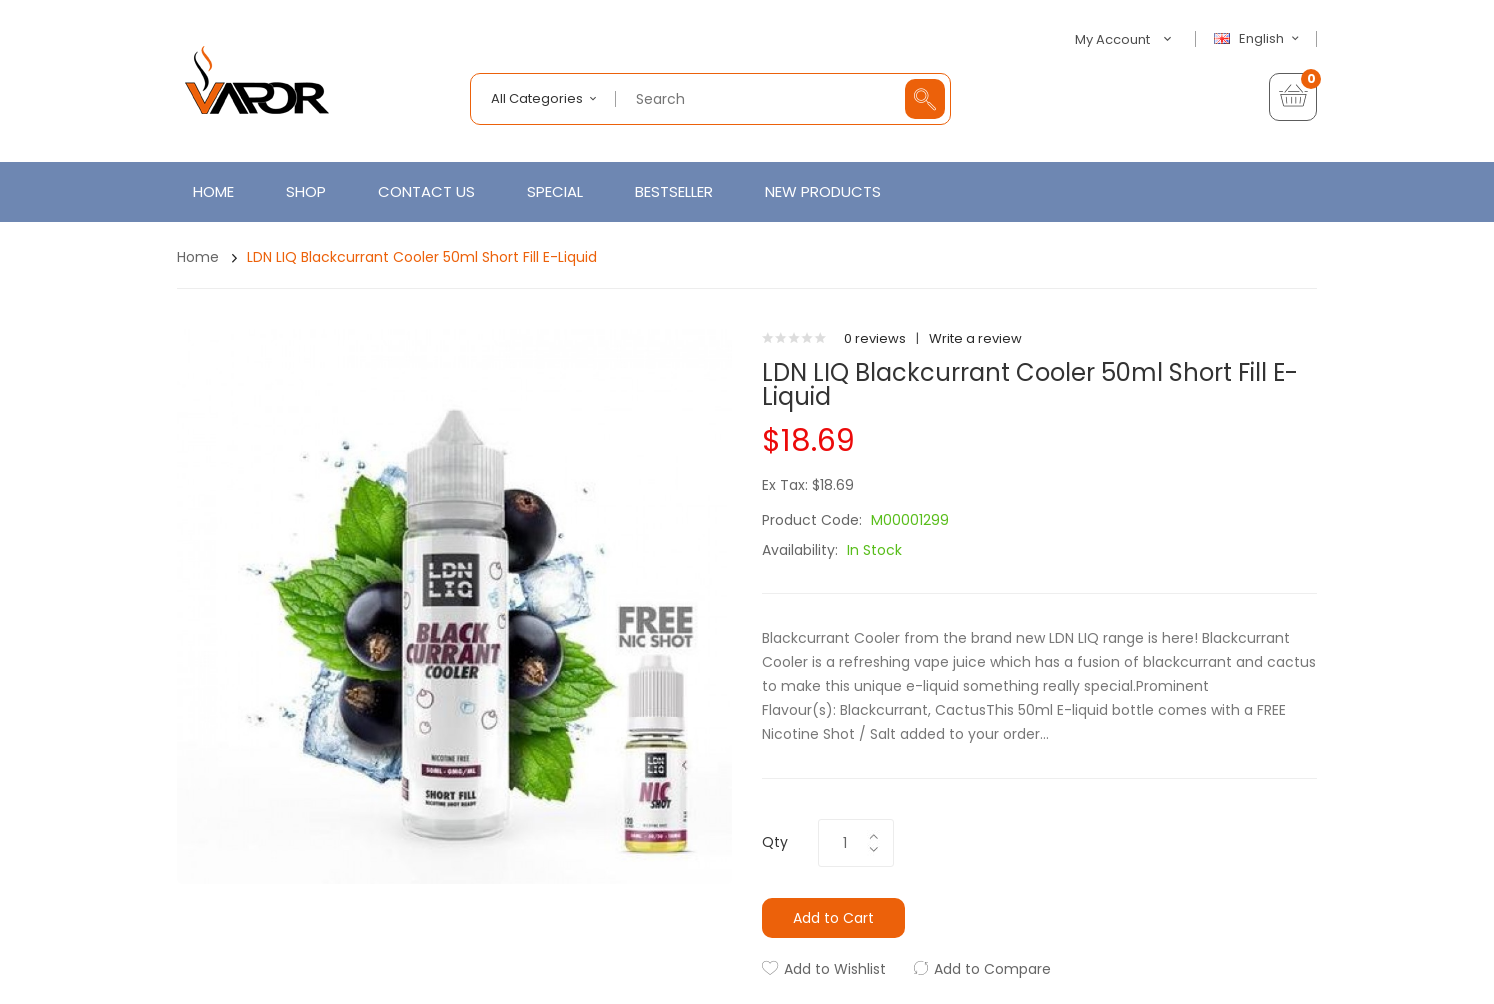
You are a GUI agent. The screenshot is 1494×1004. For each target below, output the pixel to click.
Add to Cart (833, 918)
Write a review (975, 338)
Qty (775, 842)
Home (198, 257)
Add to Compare (992, 969)
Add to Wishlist (835, 969)
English (1259, 39)
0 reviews (875, 338)
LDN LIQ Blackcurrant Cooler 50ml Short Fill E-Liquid (422, 257)
